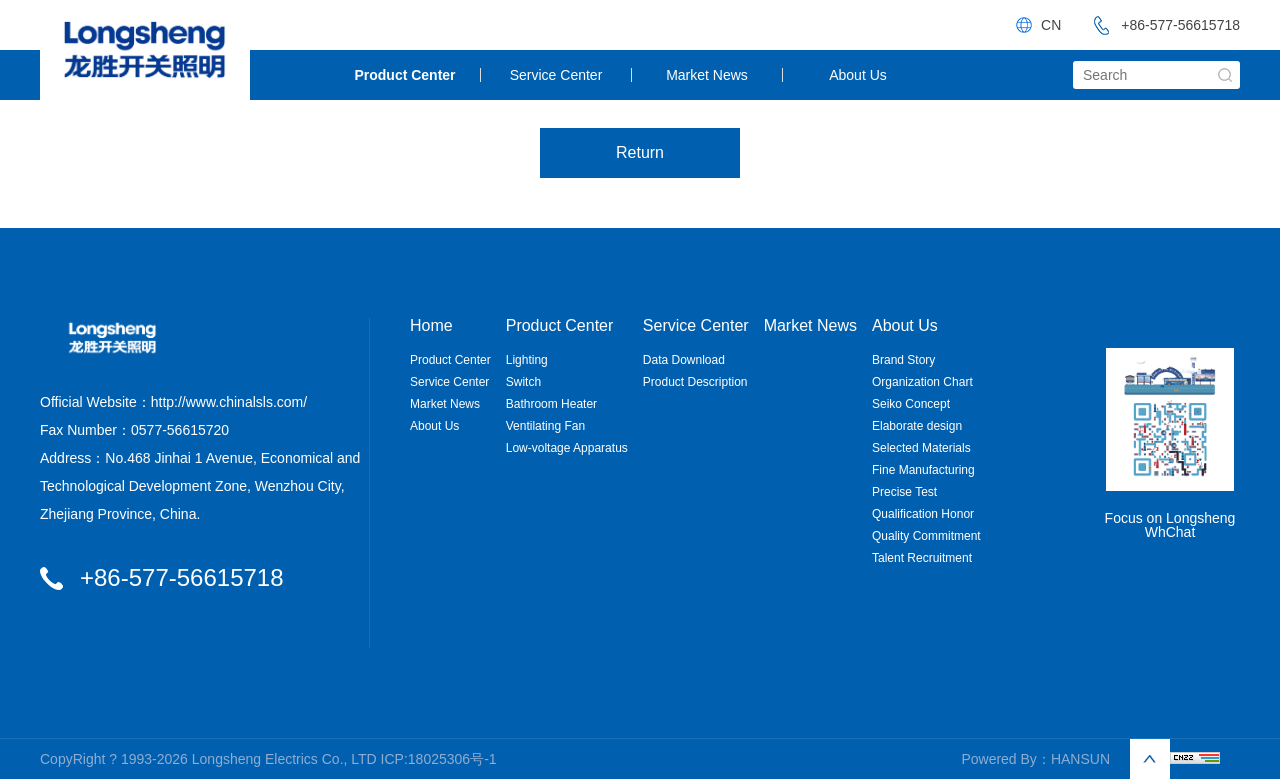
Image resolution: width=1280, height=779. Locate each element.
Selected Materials (921, 448)
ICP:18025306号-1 (439, 759)
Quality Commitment (926, 536)
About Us (858, 75)
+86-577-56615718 (1160, 25)
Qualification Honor (923, 514)
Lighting (527, 360)
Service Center (556, 75)
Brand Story (903, 360)
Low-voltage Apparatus (567, 448)
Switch (523, 382)
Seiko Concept (911, 404)
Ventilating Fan (545, 426)
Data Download (684, 360)
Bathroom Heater (551, 404)
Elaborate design (917, 426)
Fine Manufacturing (923, 470)
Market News (707, 75)
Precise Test (904, 492)
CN (1051, 25)
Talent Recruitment (922, 558)
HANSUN (1080, 759)
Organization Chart (922, 382)
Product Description (695, 382)
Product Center (404, 75)
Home (431, 326)
